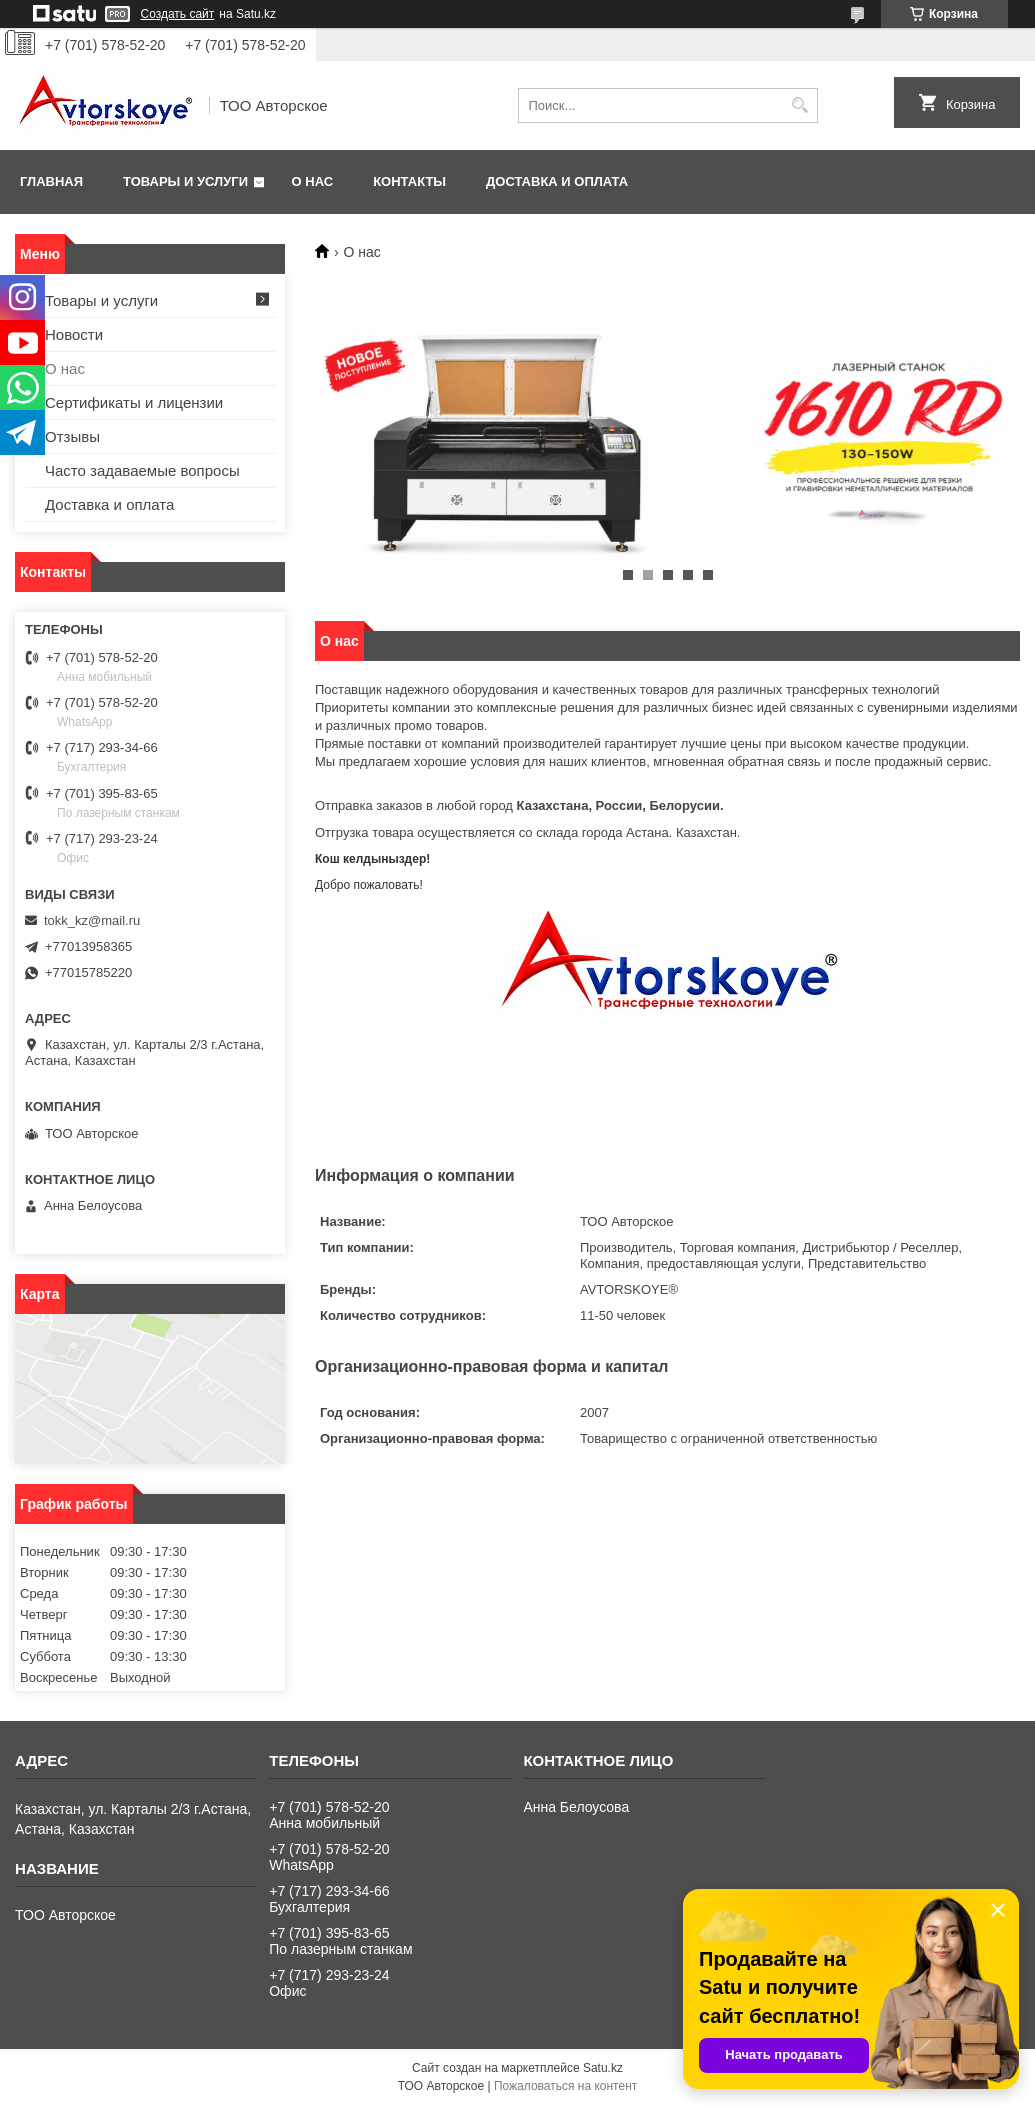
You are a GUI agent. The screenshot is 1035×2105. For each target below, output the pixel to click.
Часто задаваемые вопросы (142, 470)
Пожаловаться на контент (565, 2086)
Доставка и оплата (557, 181)
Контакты (409, 181)
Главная (51, 181)
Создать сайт (178, 14)
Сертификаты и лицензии (134, 402)
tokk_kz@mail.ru (92, 920)
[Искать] (800, 105)
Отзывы (72, 436)
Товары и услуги (185, 181)
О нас (313, 181)
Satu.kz (603, 2068)
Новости (74, 334)
